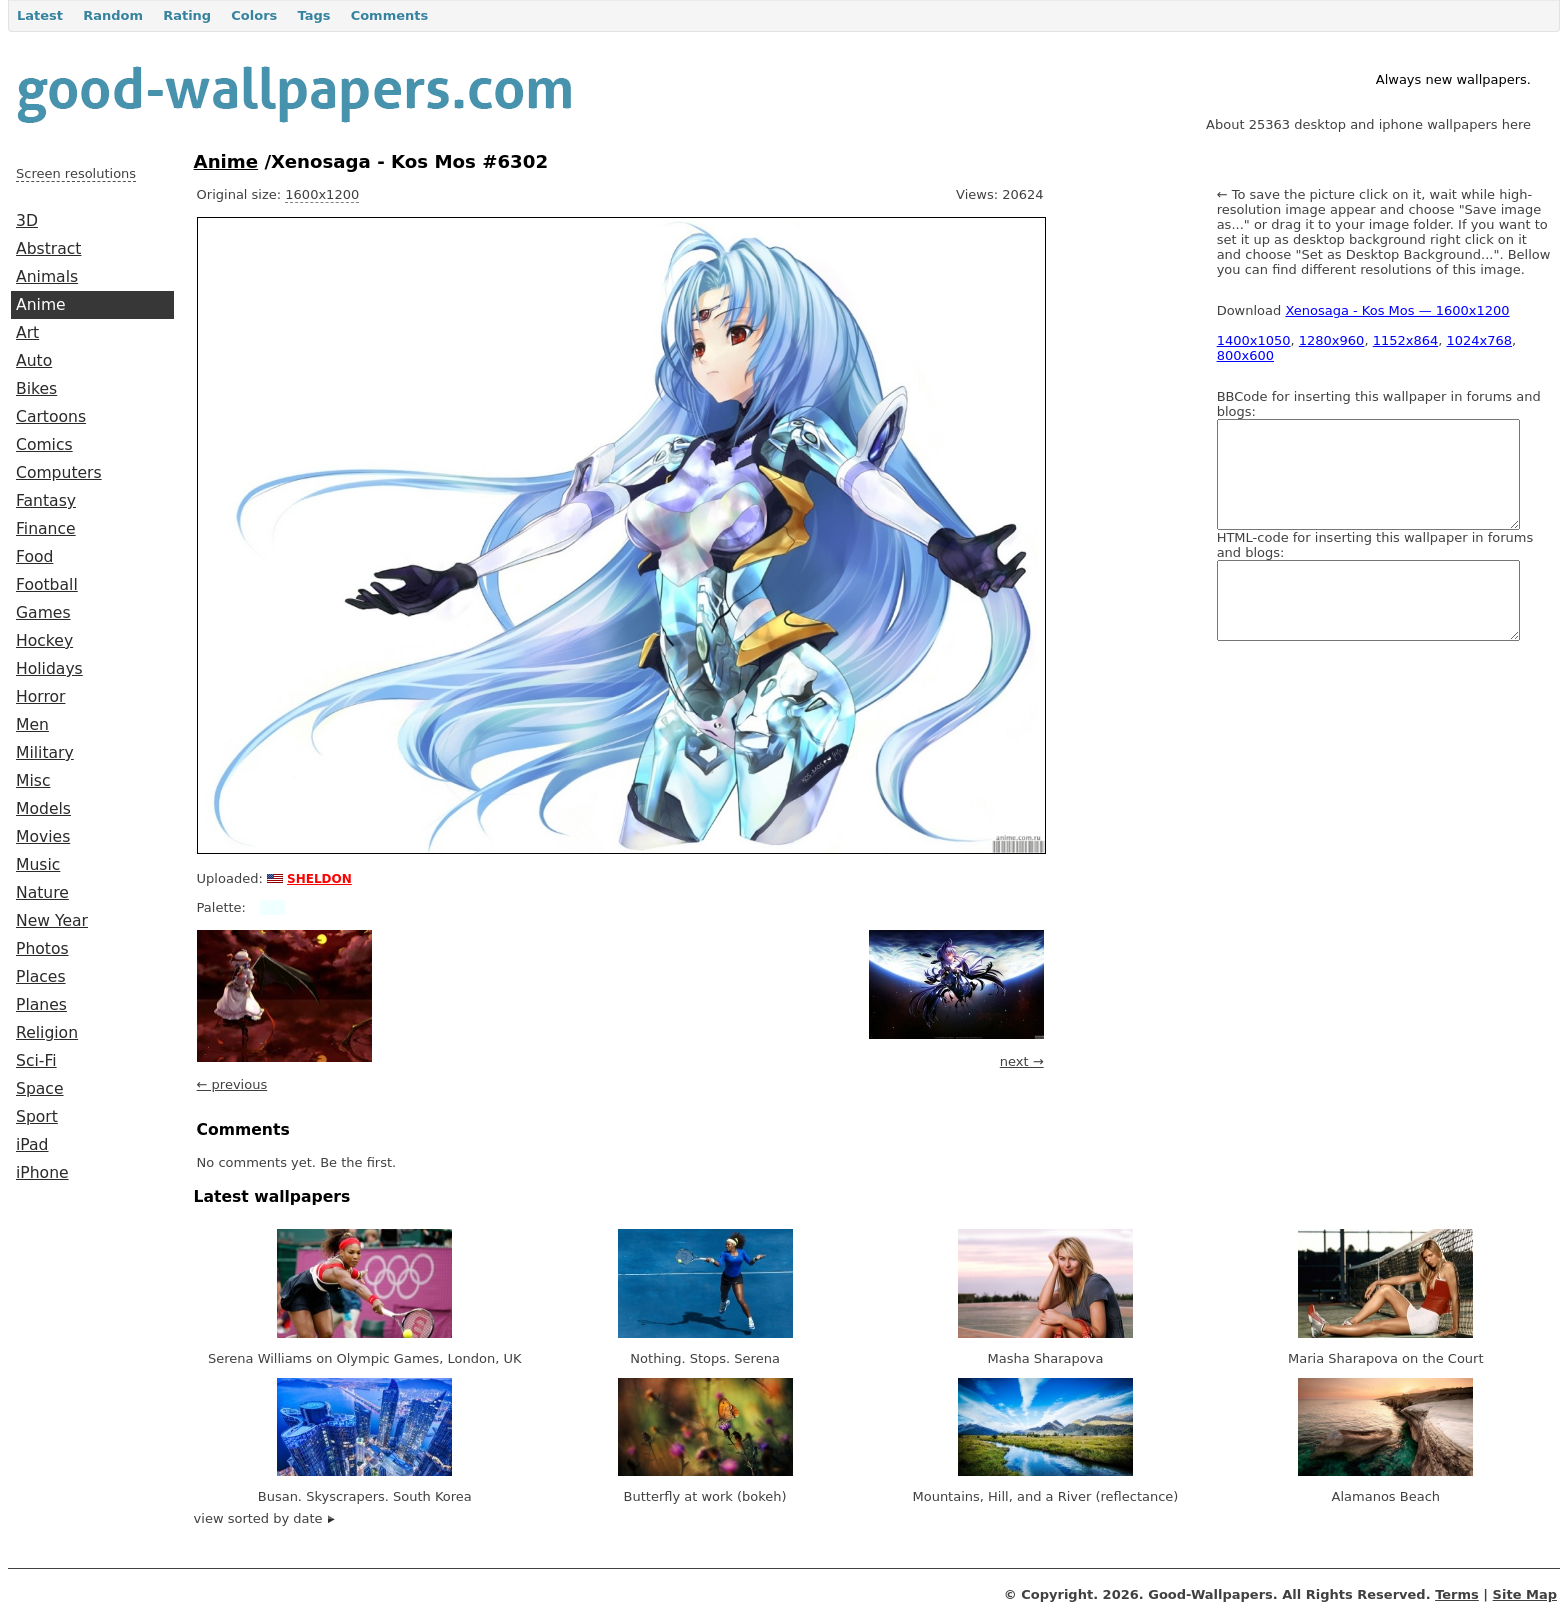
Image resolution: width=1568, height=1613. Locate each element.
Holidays (49, 669)
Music (38, 865)
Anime (41, 305)
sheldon (319, 877)
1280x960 (1332, 340)
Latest (40, 15)
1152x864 (1406, 340)
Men (32, 725)
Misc (33, 781)
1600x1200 (322, 194)
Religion (47, 1033)
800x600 (1245, 355)
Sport (37, 1117)
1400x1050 (1254, 340)
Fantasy (46, 501)
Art (27, 333)
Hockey (44, 641)
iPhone (42, 1173)
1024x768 (1480, 340)
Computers (59, 473)
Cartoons (51, 417)
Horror (40, 697)
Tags (313, 15)
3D (27, 221)
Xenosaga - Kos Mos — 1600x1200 (1397, 310)
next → (1022, 1061)
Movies (43, 837)
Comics (44, 445)
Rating (187, 15)
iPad (32, 1145)
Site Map (1525, 1594)
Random (113, 15)
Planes (41, 1005)
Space (40, 1089)
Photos (42, 949)
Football (47, 585)
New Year (52, 921)
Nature (42, 893)
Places (41, 977)
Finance (46, 529)
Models (43, 809)
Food (34, 557)
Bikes (36, 389)
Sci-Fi (36, 1061)
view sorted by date (264, 1518)
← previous (232, 1084)
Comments (390, 15)
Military (45, 753)
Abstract (48, 249)
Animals (47, 277)
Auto (34, 361)
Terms (1457, 1594)
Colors (254, 15)
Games (43, 613)
